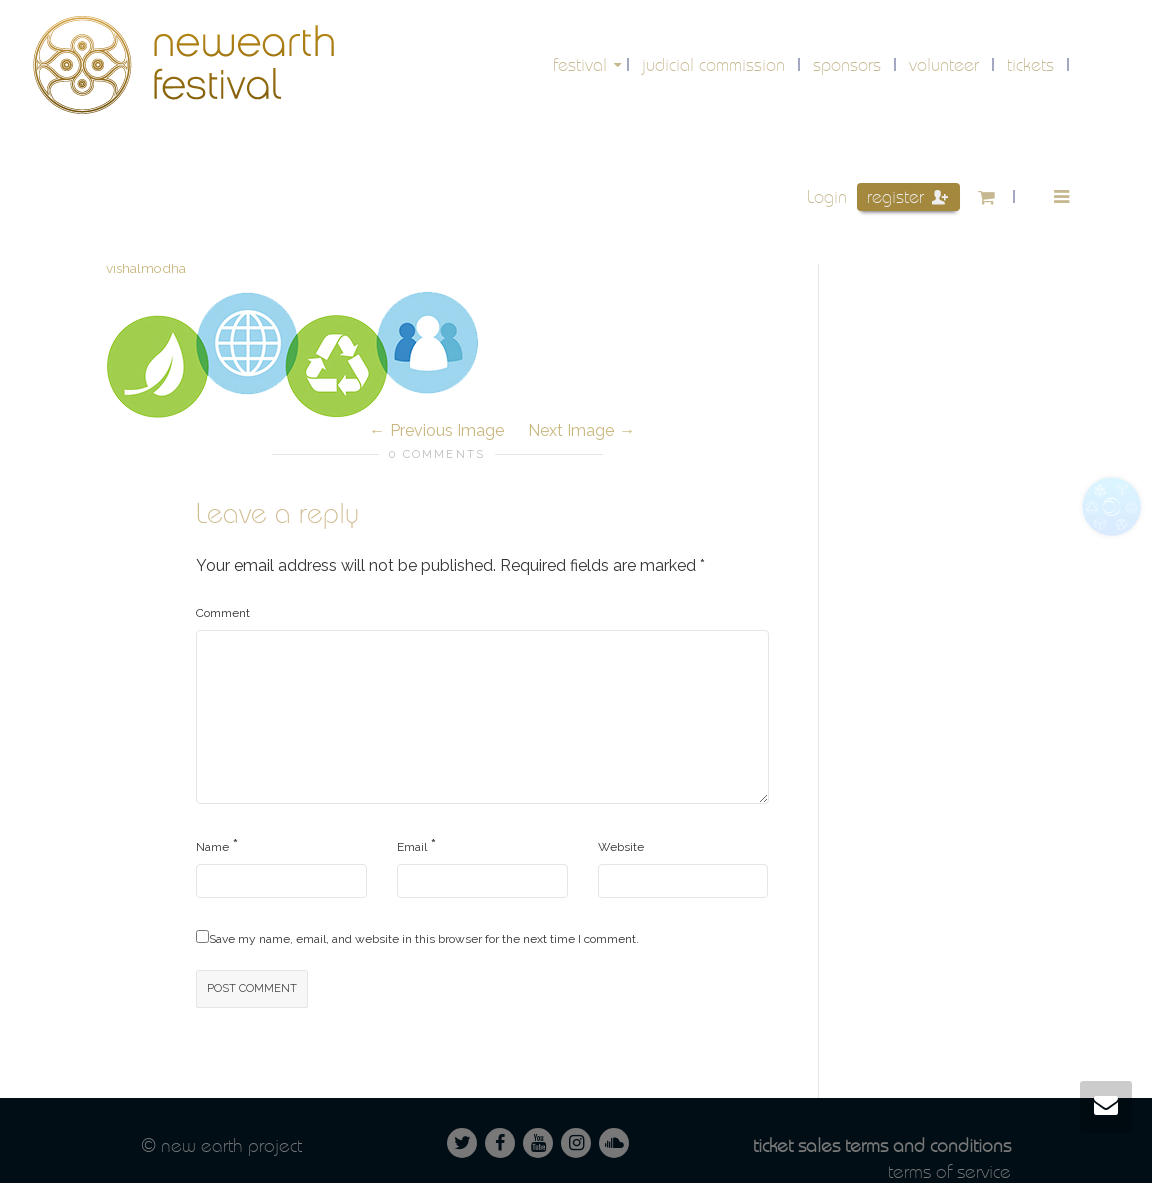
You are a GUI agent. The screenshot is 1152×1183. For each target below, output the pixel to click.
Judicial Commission (713, 64)
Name (212, 847)
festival (582, 64)
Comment (223, 613)
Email (412, 847)
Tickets (1030, 64)
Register (907, 196)
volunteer (944, 64)
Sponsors (847, 64)
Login (827, 196)
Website (621, 847)
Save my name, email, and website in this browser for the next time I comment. (424, 939)
